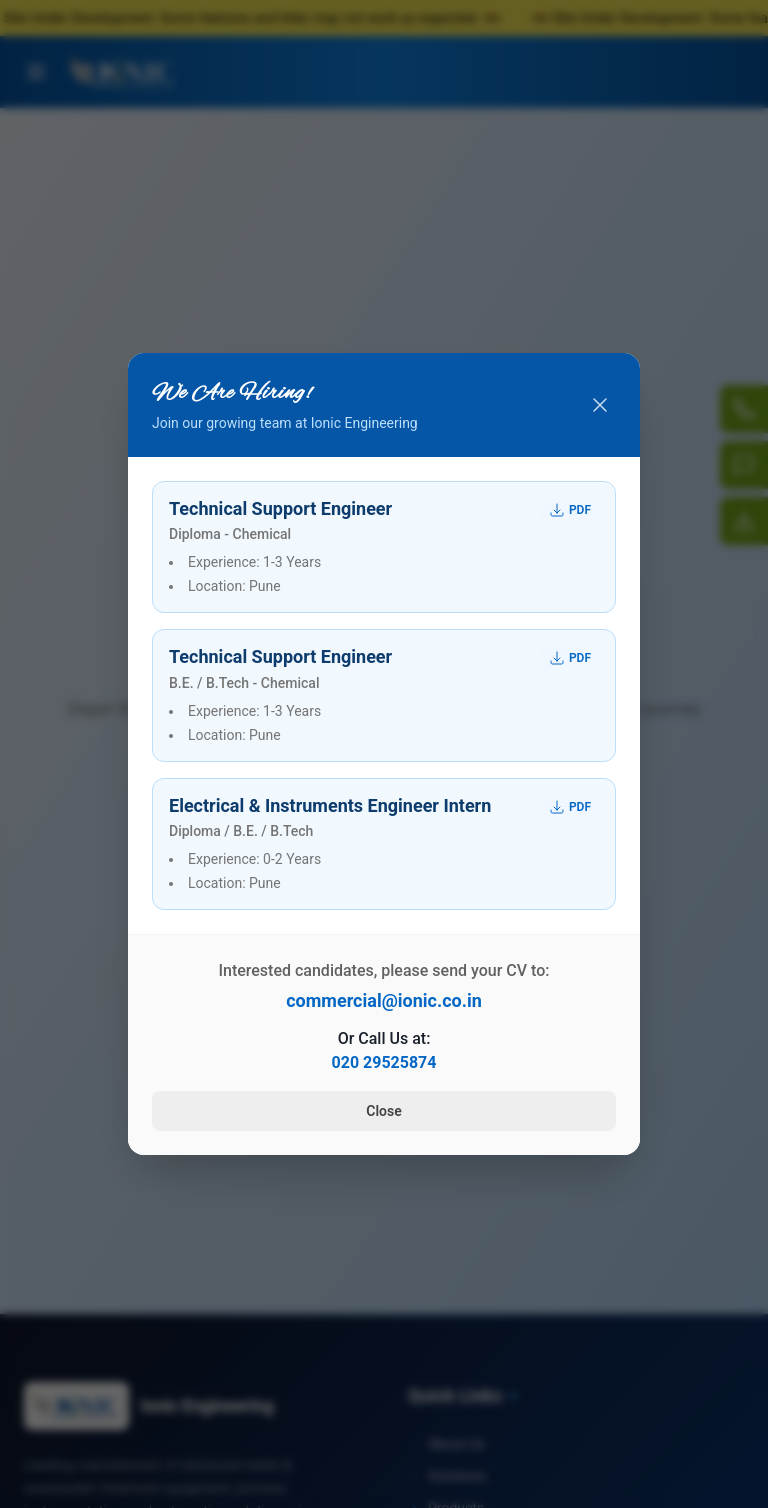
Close (383, 1111)
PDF (570, 510)
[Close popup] (600, 405)
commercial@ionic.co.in (384, 1000)
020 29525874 (384, 1062)
